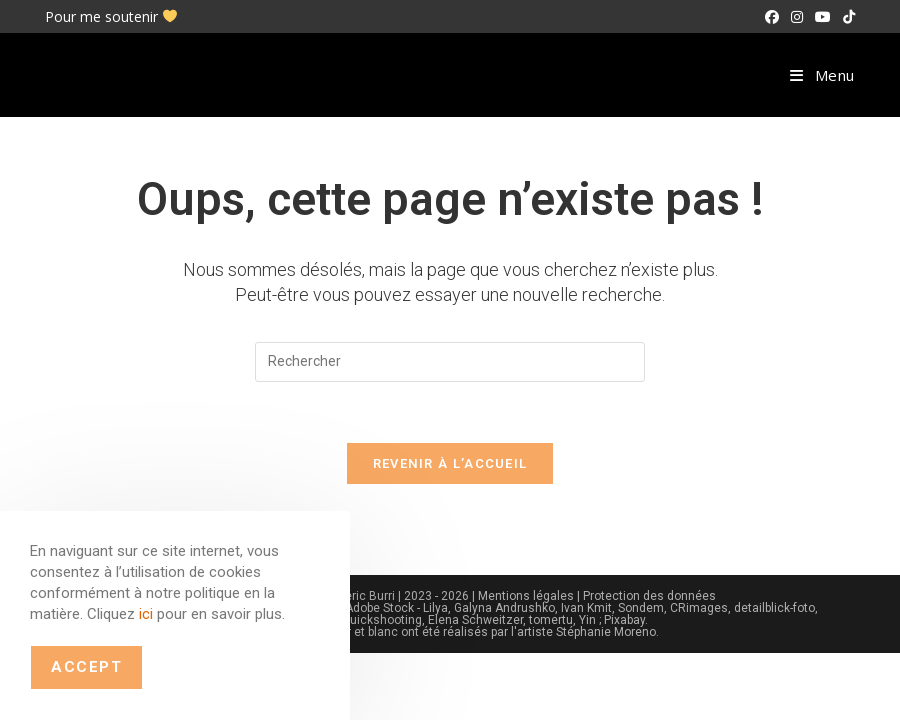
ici (146, 614)
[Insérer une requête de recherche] (450, 362)
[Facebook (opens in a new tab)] (772, 17)
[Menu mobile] (822, 75)
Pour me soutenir (111, 16)
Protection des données (649, 596)
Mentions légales (526, 596)
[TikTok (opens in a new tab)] (846, 17)
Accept (86, 667)
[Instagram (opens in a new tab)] (797, 17)
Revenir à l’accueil (450, 463)
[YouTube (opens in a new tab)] (823, 17)
